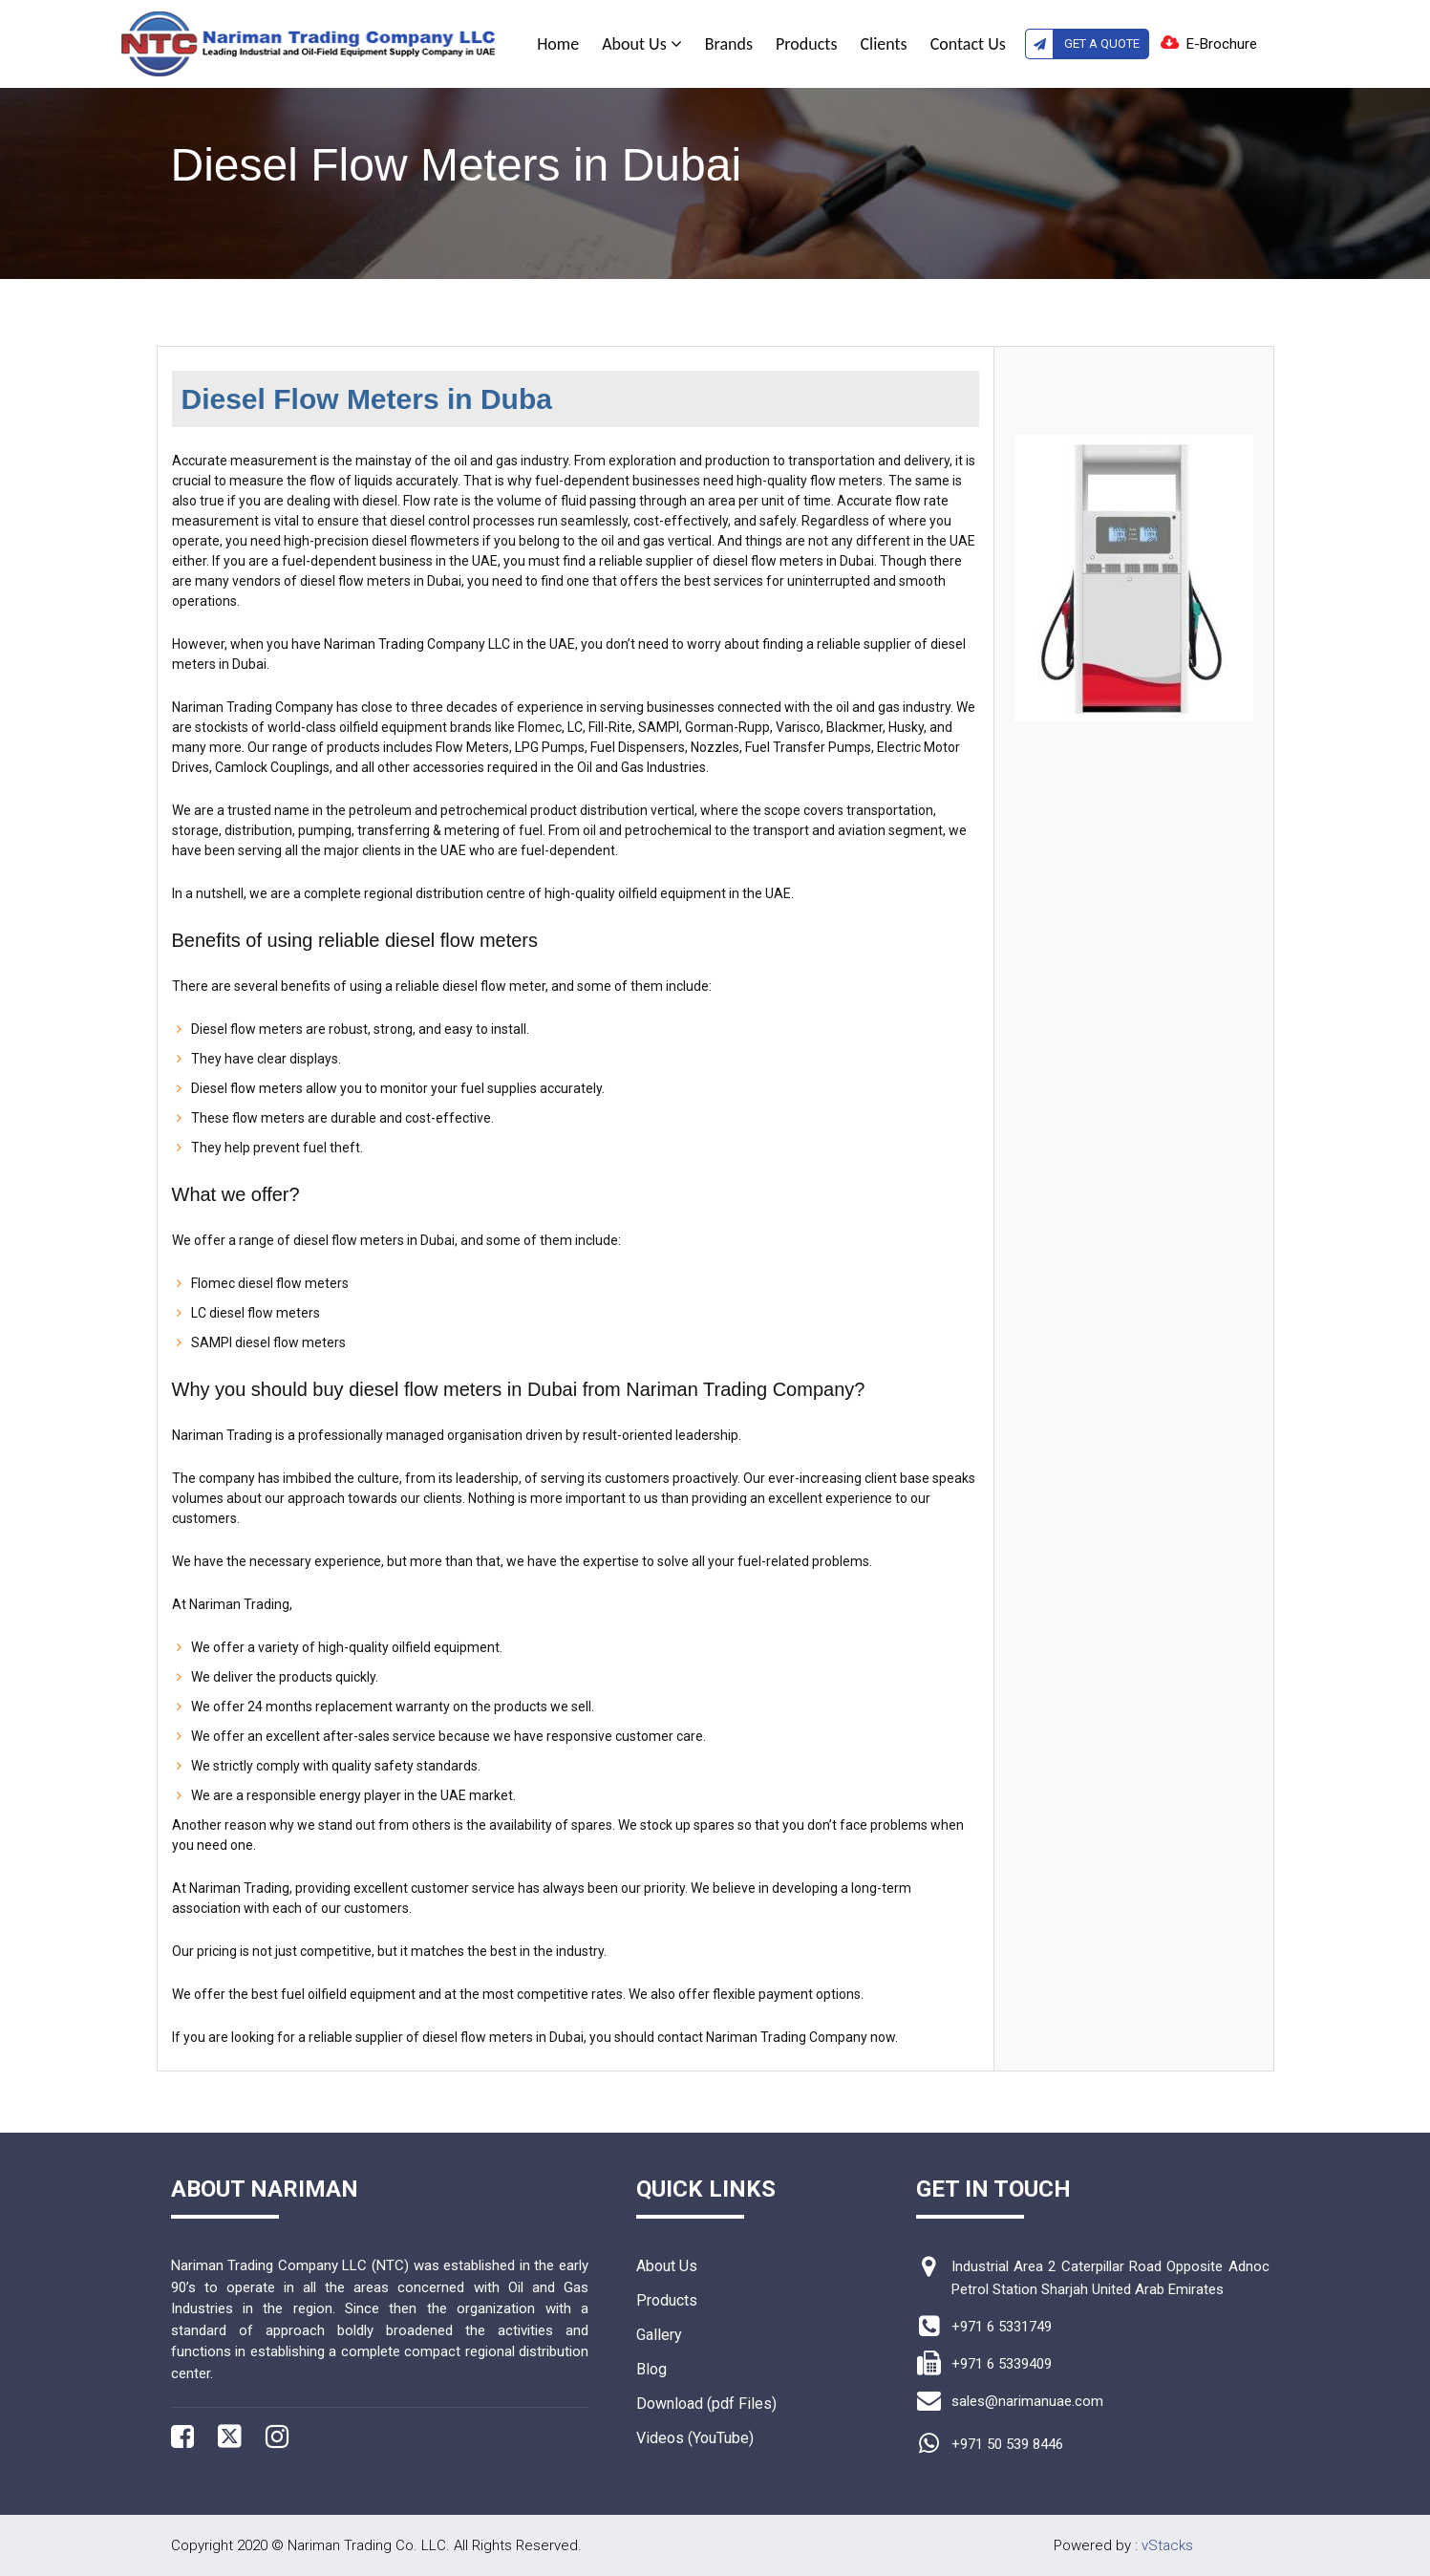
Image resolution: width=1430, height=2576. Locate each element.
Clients (883, 43)
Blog (651, 2369)
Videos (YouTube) (695, 2438)
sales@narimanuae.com (1027, 2401)
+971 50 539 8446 (1007, 2444)
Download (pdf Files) (706, 2403)
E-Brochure (1221, 44)
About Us (642, 43)
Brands (729, 43)
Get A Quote (1082, 44)
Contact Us (968, 43)
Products (806, 43)
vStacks (1167, 2545)
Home (558, 43)
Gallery (659, 2335)
